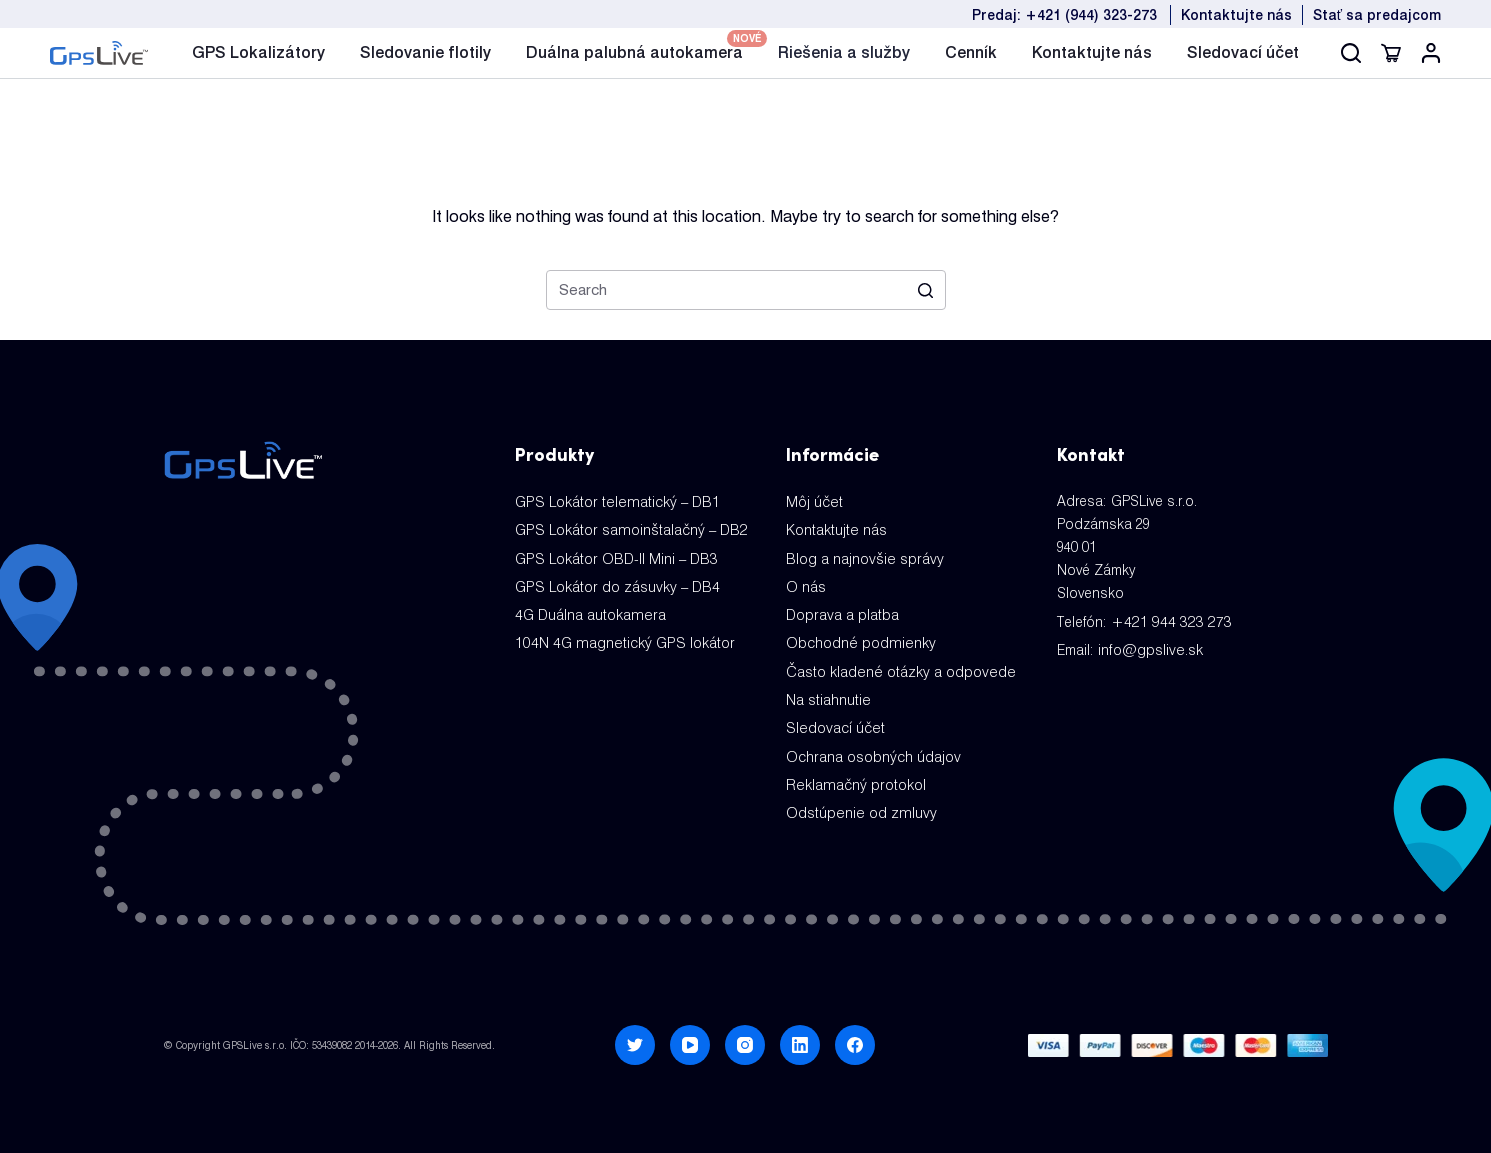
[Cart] (1391, 53)
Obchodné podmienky (857, 637)
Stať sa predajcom (1377, 15)
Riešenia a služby (844, 52)
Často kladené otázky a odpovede (897, 665)
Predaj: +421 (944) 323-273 (1064, 15)
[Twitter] (635, 1033)
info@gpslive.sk (1148, 648)
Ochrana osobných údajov (871, 747)
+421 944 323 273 (1164, 621)
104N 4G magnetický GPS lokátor (620, 637)
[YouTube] (690, 1033)
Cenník (971, 52)
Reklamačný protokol (853, 774)
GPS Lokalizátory (258, 52)
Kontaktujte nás (1236, 15)
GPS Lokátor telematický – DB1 (613, 501)
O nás (805, 583)
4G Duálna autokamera (588, 610)
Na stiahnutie (828, 692)
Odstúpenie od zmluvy (857, 801)
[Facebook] (855, 1033)
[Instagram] (745, 1033)
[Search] (1351, 53)
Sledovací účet (1243, 52)
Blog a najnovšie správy (862, 556)
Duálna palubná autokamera (634, 50)
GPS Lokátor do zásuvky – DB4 (614, 583)
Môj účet (813, 501)
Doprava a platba (840, 610)
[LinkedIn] (800, 1033)
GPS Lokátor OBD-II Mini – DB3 (612, 556)
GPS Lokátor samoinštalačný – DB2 (628, 528)
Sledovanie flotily (425, 52)
